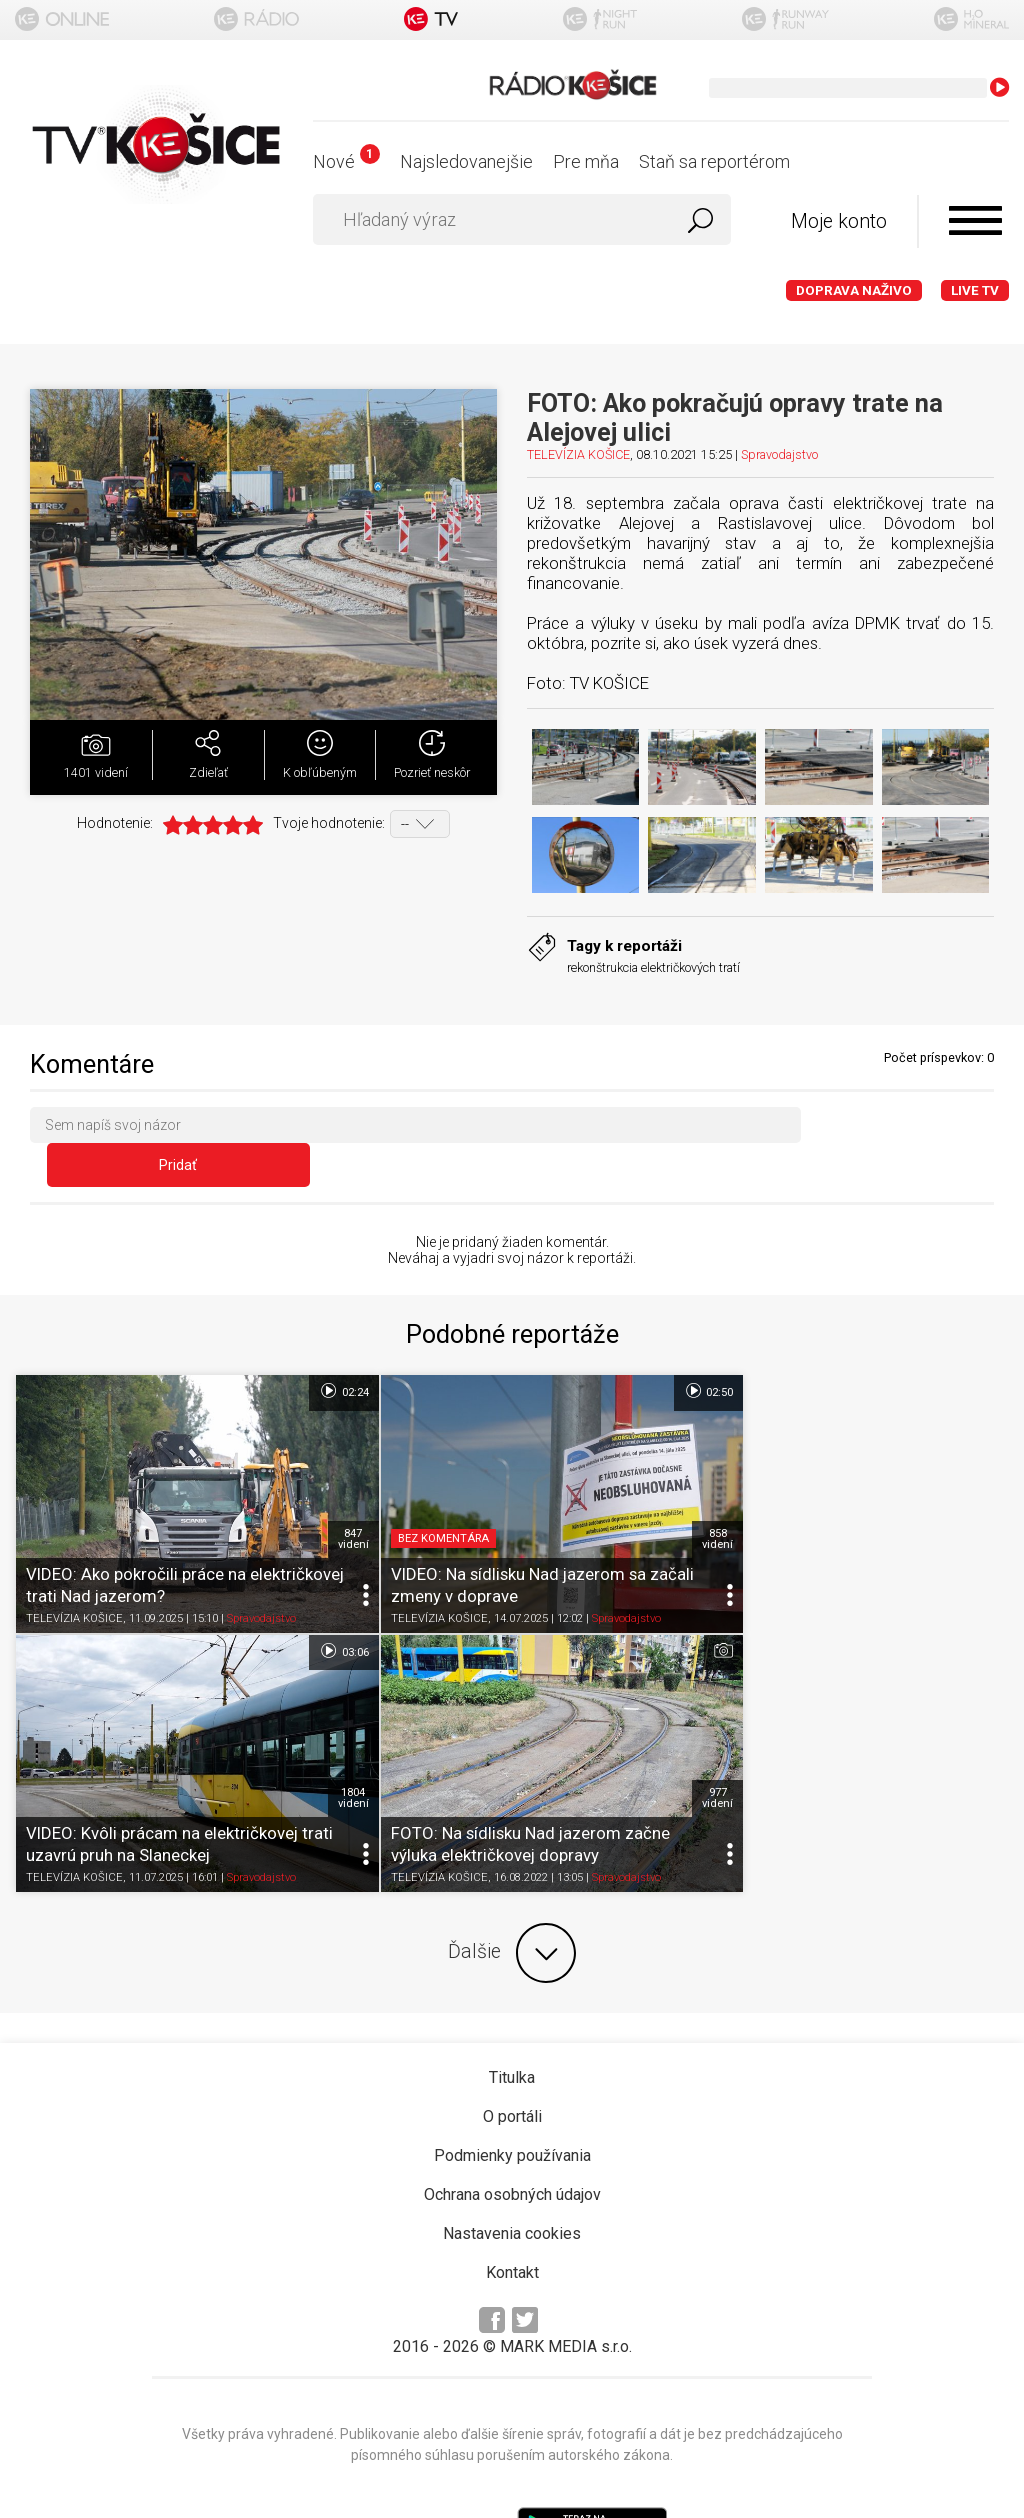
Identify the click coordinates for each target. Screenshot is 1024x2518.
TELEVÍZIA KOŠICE (578, 454)
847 (319, 1479)
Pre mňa (586, 161)
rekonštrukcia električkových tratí (653, 967)
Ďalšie (512, 1869)
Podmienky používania (512, 2071)
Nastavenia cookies (512, 2149)
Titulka (512, 1993)
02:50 (641, 1355)
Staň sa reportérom (714, 161)
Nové (346, 161)
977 (319, 1715)
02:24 (310, 1355)
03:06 (973, 1355)
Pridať (907, 1129)
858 (651, 1479)
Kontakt (512, 2188)
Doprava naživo (854, 290)
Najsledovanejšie (466, 161)
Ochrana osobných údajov (512, 2110)
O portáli (512, 2032)
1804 (982, 1479)
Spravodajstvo (779, 454)
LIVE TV (975, 290)
